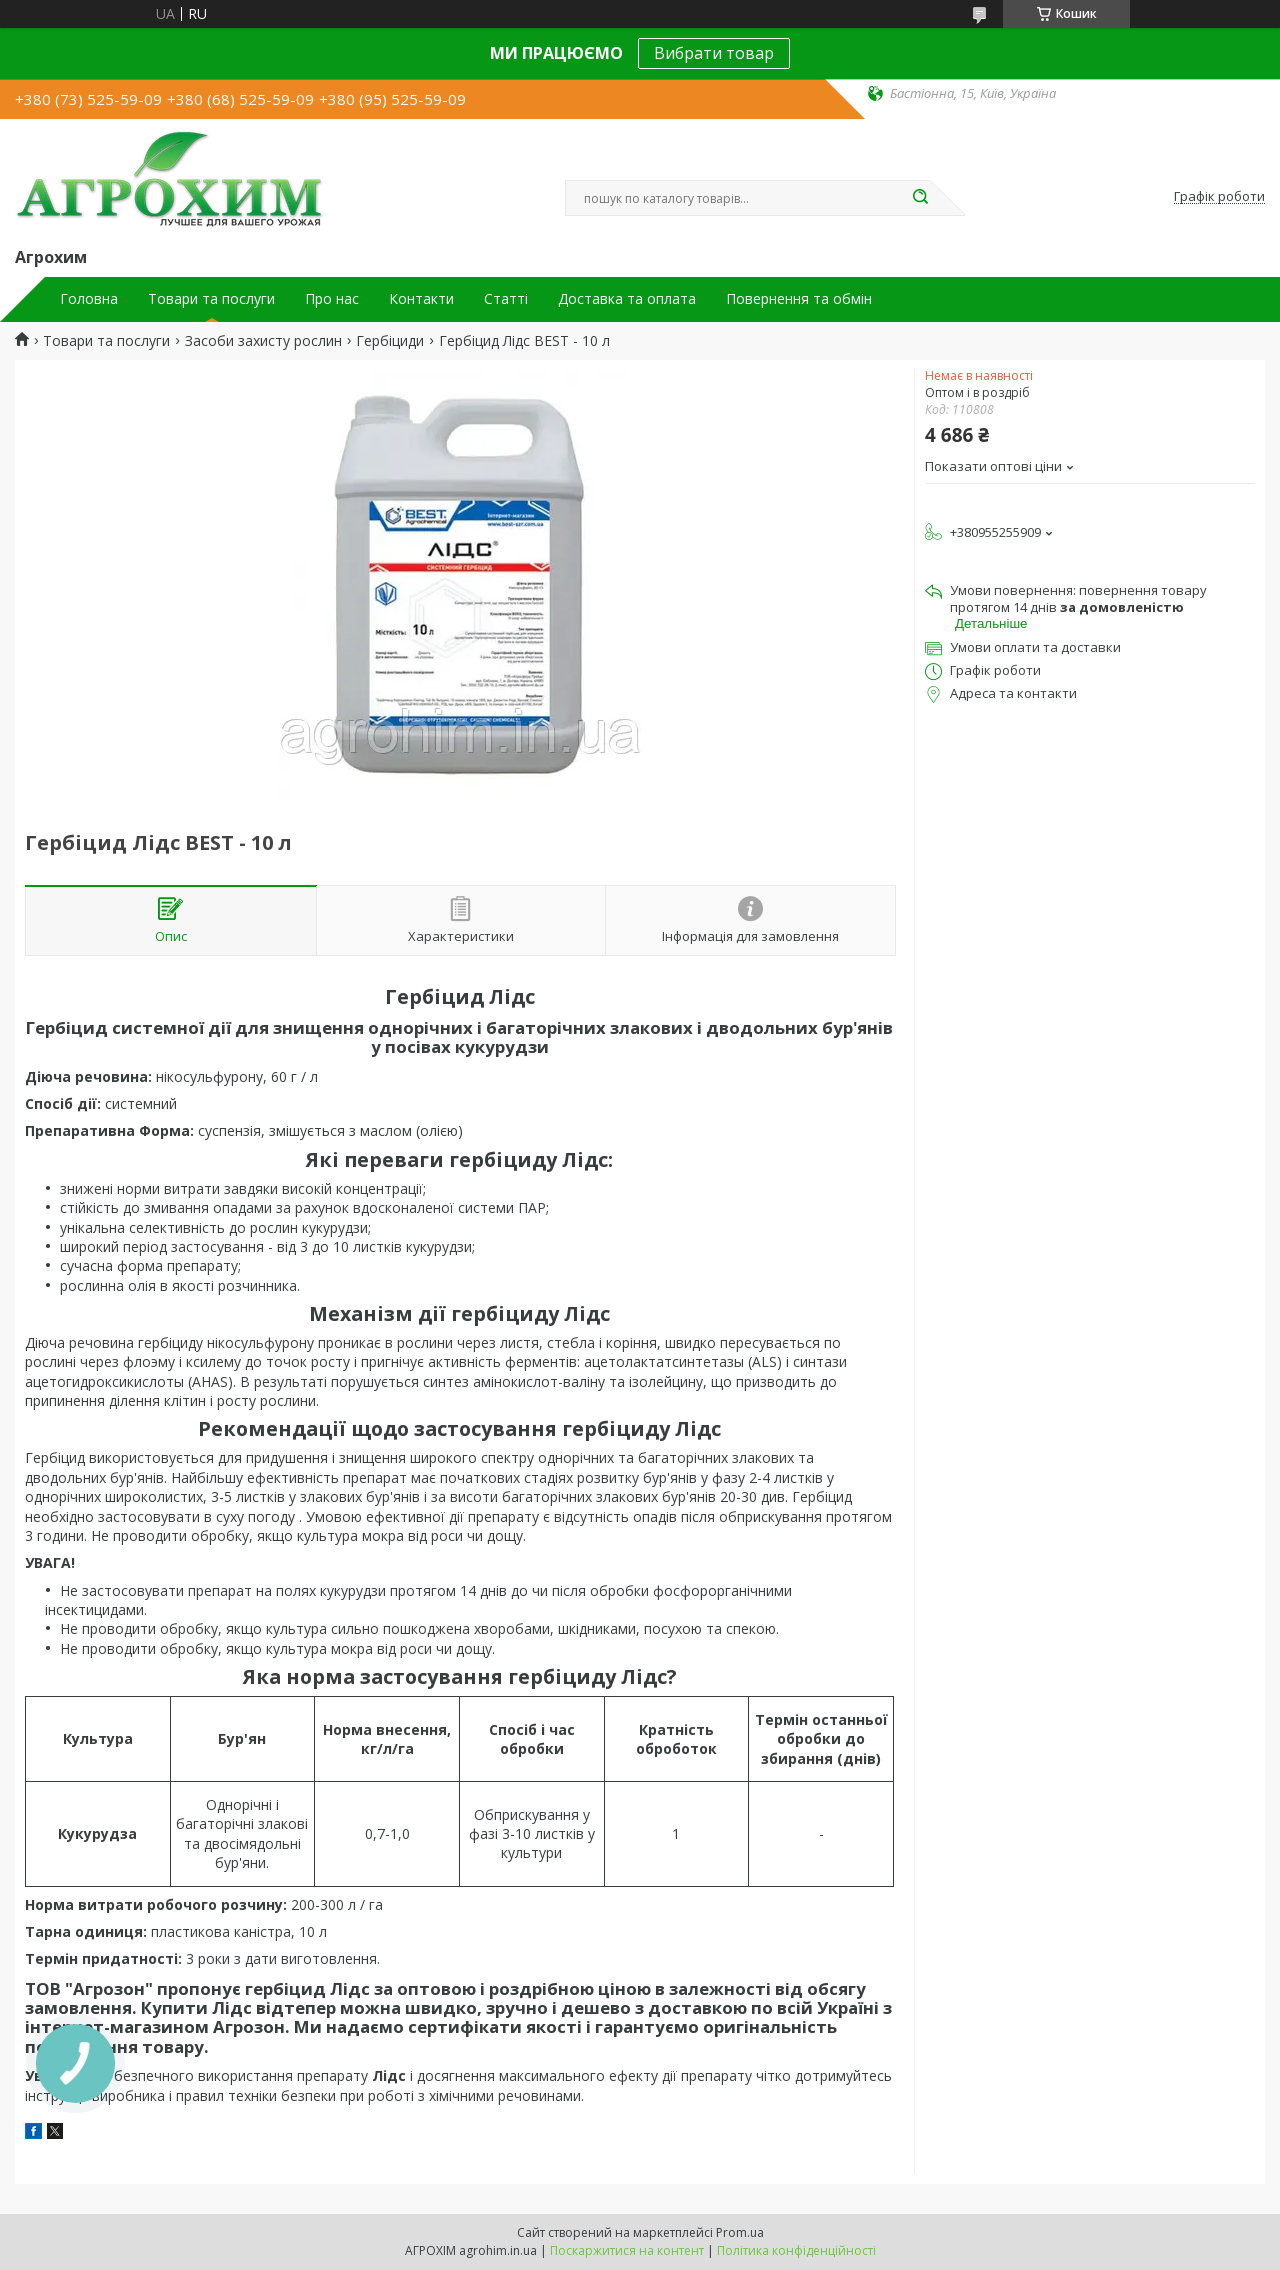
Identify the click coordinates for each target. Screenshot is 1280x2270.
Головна (89, 299)
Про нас (332, 299)
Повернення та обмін (799, 299)
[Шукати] (920, 198)
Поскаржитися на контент (627, 2250)
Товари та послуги (211, 299)
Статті (506, 299)
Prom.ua (740, 2232)
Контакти (421, 299)
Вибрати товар (714, 53)
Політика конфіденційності (796, 2250)
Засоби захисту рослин (263, 341)
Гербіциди (390, 341)
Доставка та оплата (627, 299)
